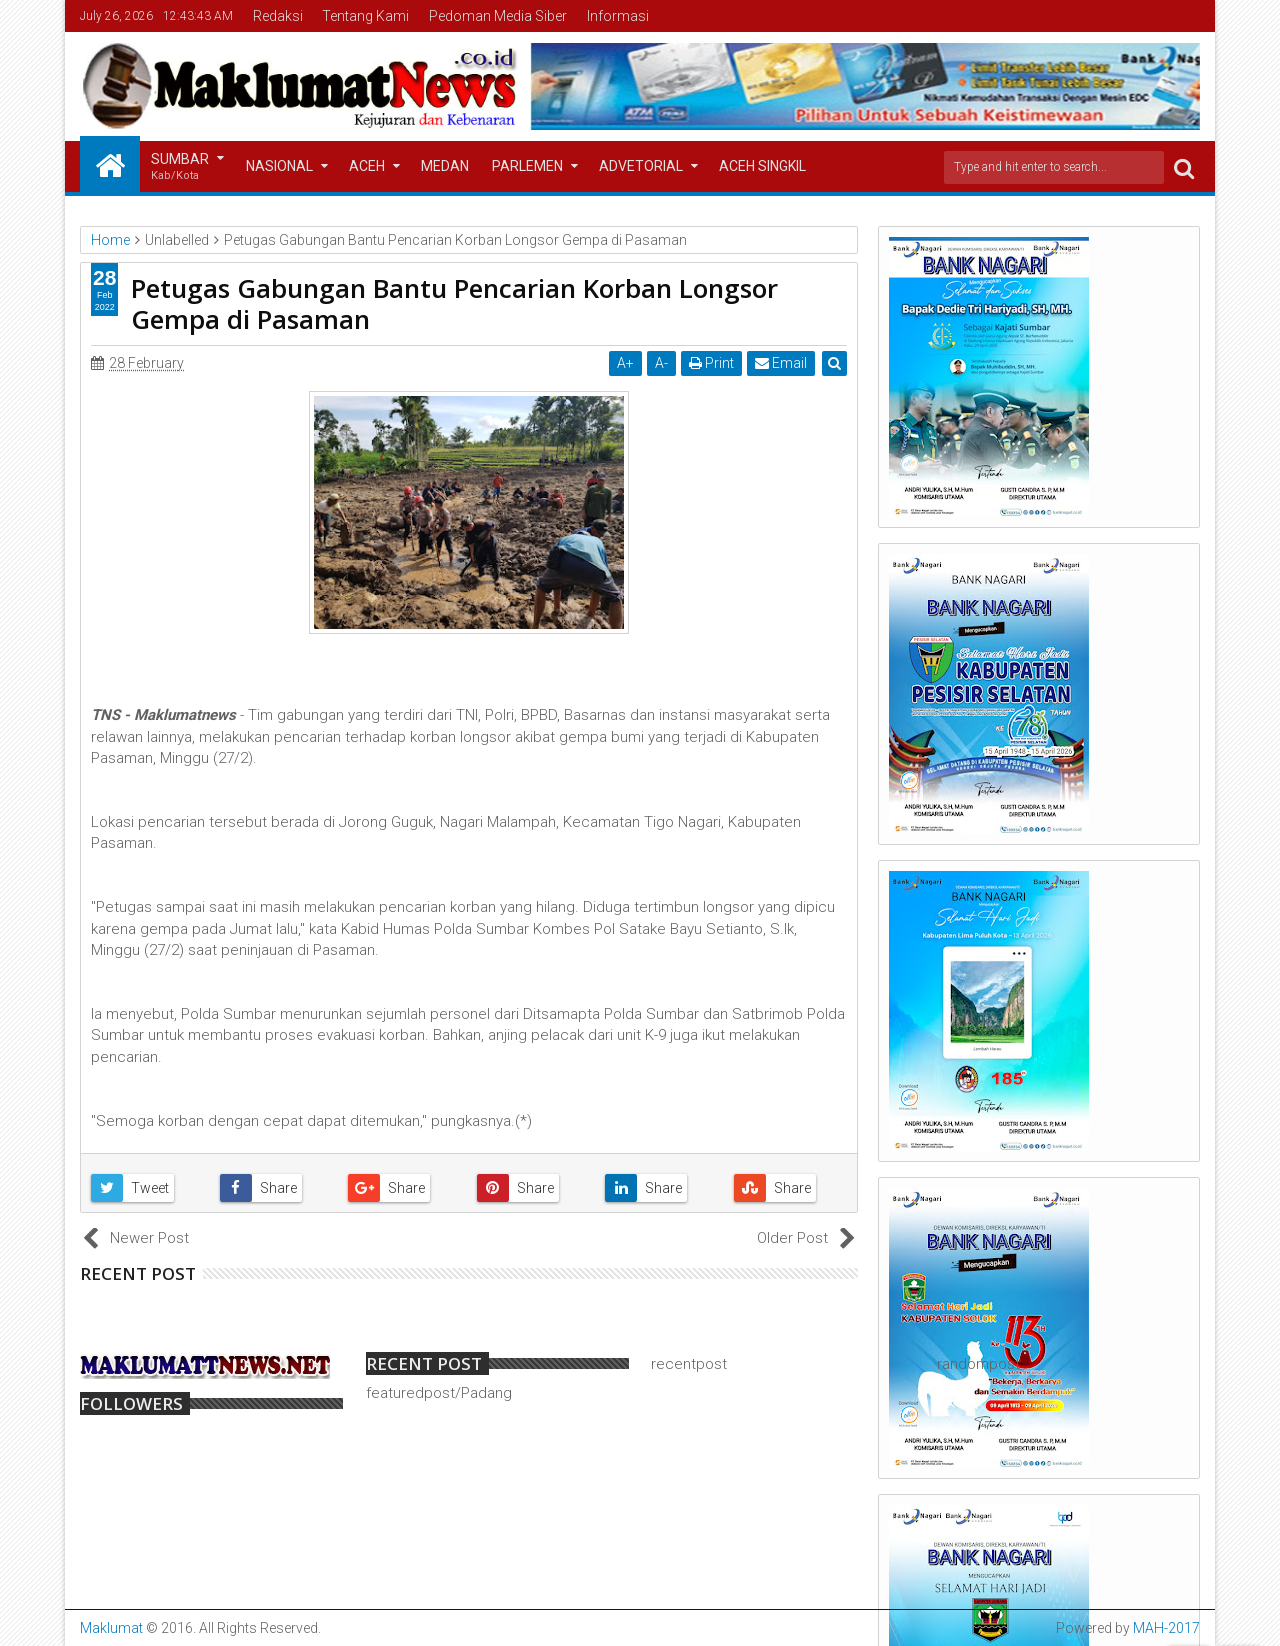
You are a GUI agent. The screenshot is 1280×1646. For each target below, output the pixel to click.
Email (781, 363)
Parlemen (527, 166)
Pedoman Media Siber (498, 16)
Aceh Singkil (762, 166)
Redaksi (278, 16)
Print (711, 363)
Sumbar (180, 167)
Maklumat (111, 1628)
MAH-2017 (1166, 1628)
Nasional (279, 166)
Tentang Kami (365, 16)
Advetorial (641, 166)
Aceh (367, 166)
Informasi (618, 16)
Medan (445, 166)
